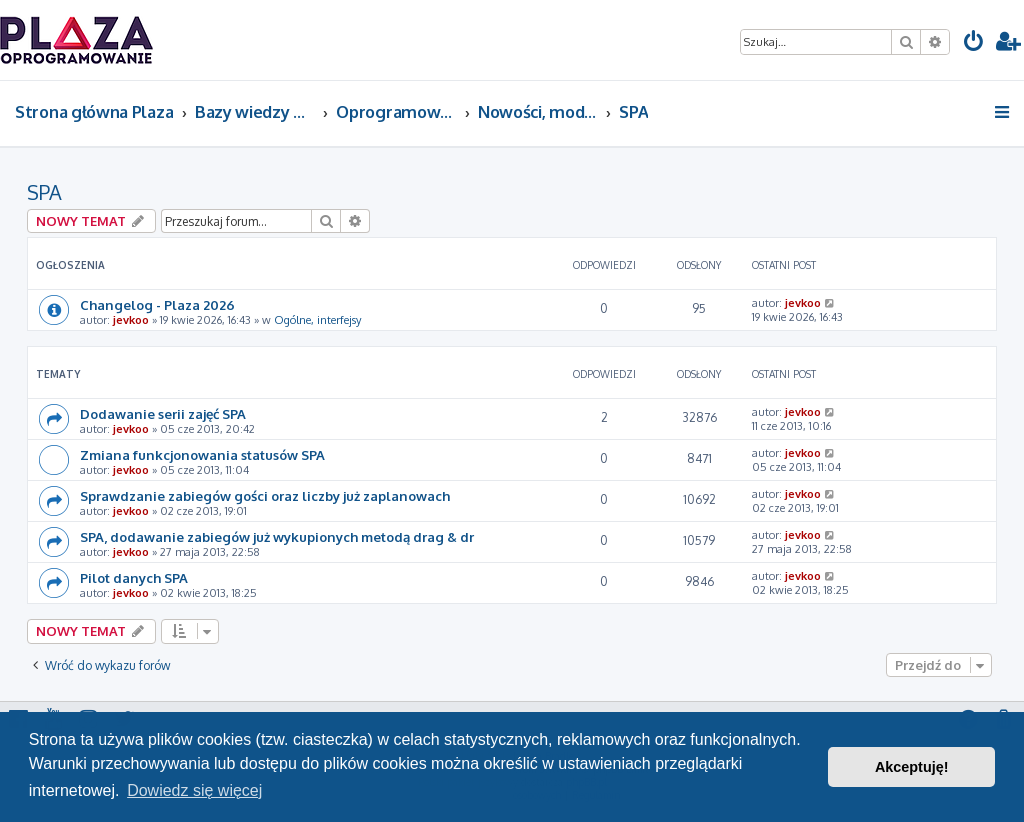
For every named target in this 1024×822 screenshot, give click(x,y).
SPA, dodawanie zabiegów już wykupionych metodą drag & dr (277, 536)
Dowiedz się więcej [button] (194, 790)
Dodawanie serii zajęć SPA (163, 413)
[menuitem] (974, 43)
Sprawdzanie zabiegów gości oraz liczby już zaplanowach (265, 495)
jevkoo (131, 320)
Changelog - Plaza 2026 (157, 304)
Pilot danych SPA (134, 577)
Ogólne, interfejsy (317, 320)
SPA (44, 192)
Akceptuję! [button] (912, 767)
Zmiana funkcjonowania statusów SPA (202, 454)
